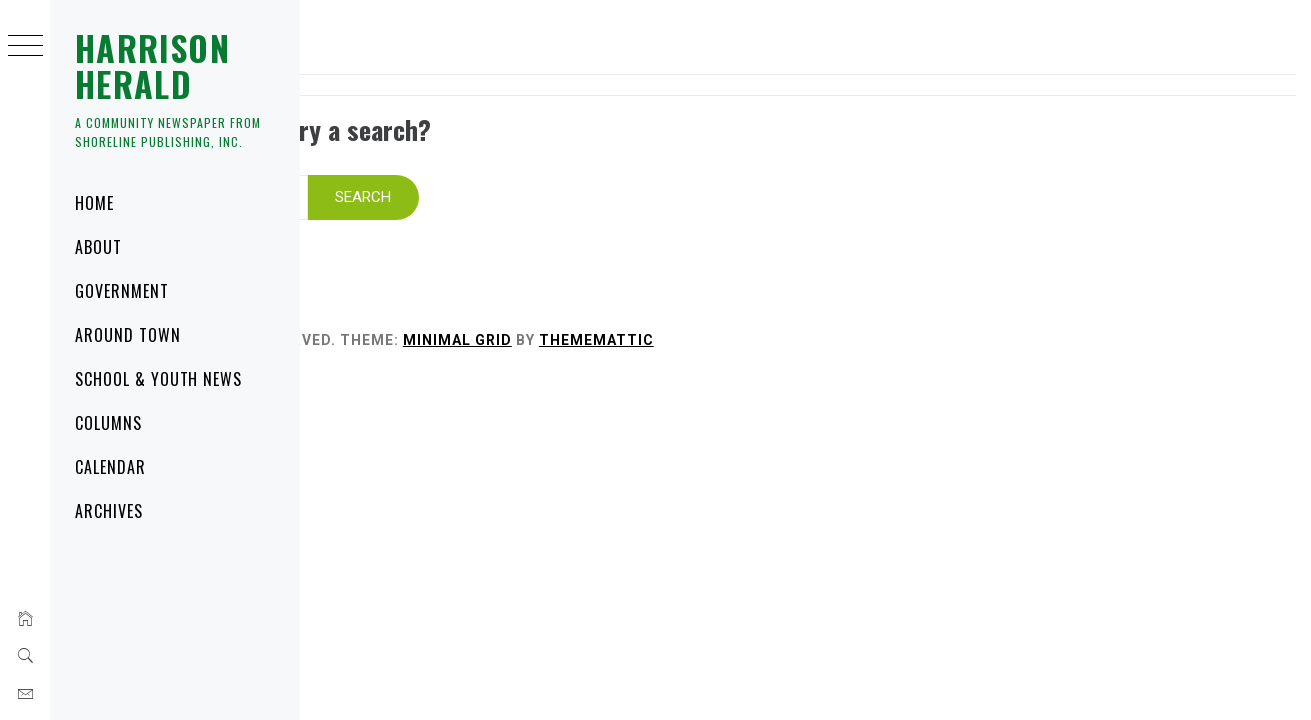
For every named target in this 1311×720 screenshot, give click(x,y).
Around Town (128, 335)
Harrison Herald (152, 65)
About (98, 247)
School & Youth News (158, 379)
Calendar (110, 467)
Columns (108, 423)
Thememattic (862, 314)
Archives (109, 511)
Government (122, 291)
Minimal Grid (723, 314)
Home (94, 203)
